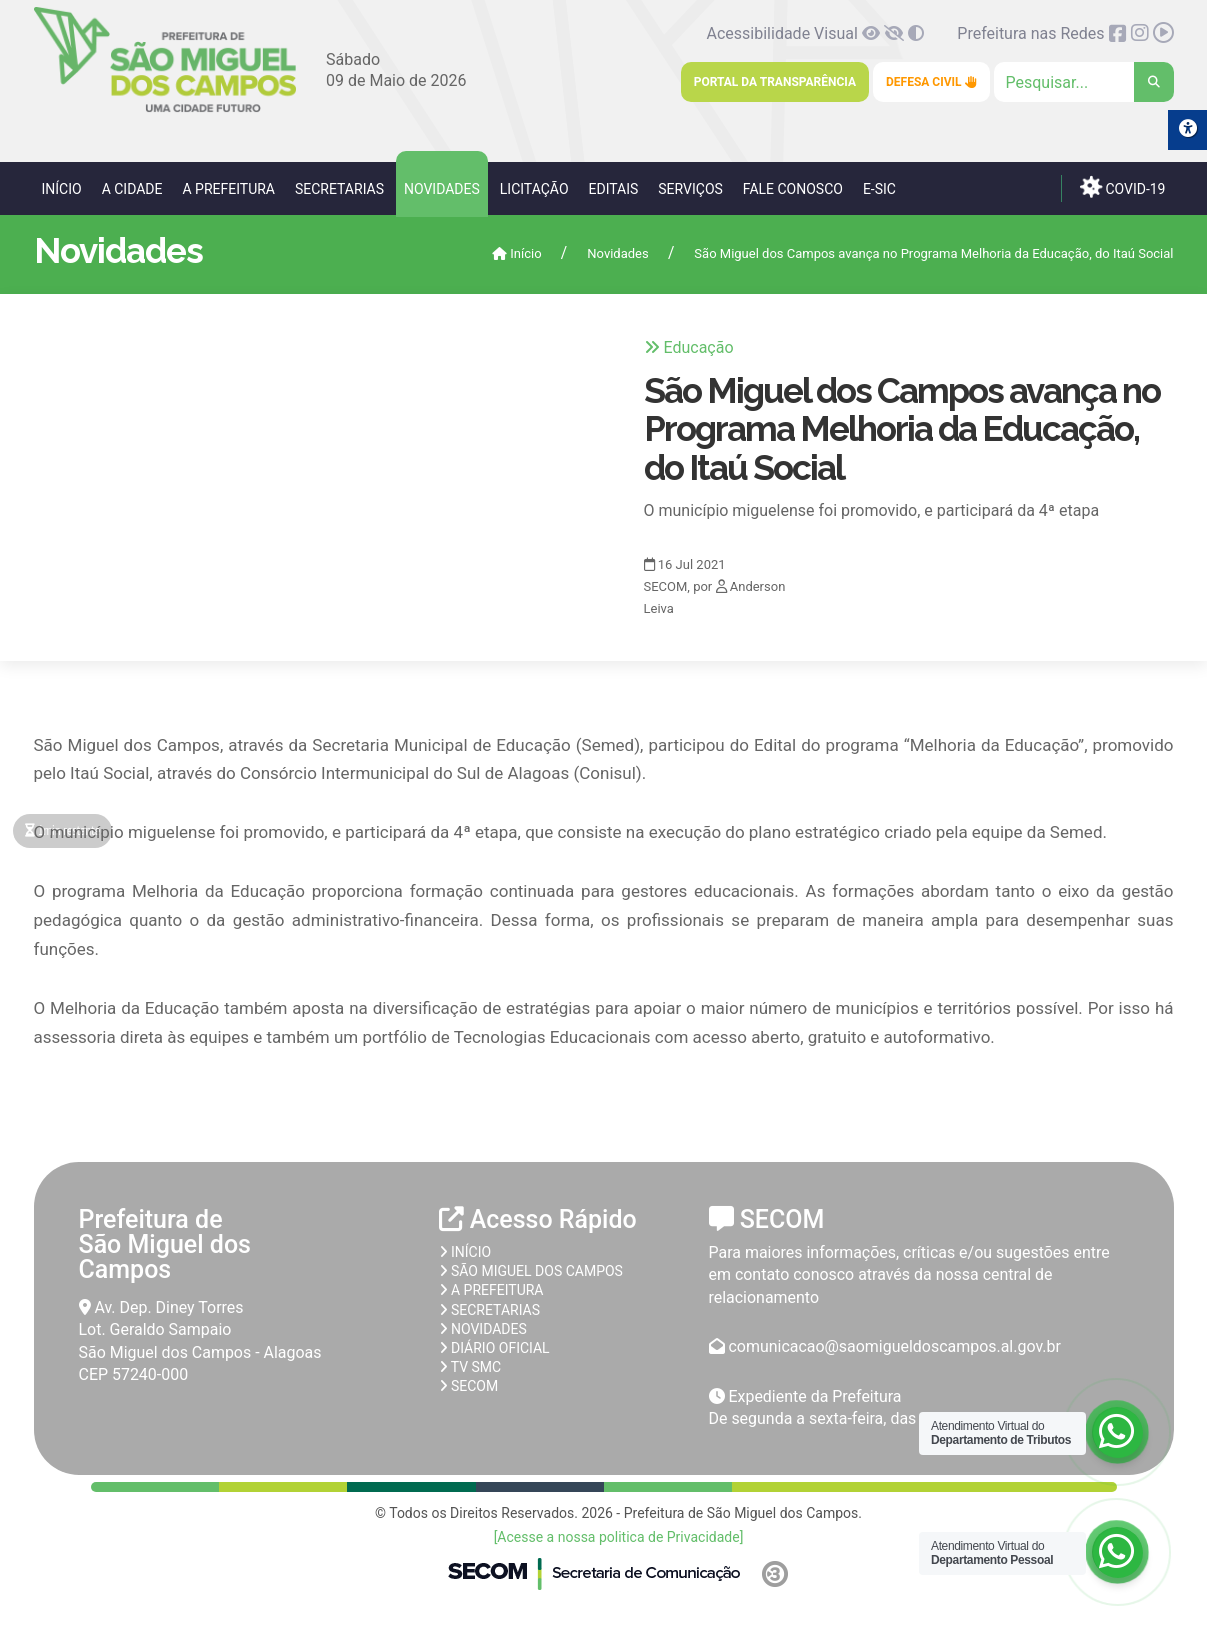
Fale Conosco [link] (793, 189)
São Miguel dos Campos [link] (531, 1271)
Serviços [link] (690, 189)
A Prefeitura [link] (228, 189)
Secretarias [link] (339, 189)
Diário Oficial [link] (494, 1348)
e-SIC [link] (879, 189)
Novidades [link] (442, 189)
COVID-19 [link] (1123, 187)
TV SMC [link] (470, 1367)
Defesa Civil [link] (931, 82)
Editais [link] (614, 189)
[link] (165, 108)
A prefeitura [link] (491, 1290)
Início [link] (62, 189)
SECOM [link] (469, 1386)
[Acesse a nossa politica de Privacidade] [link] (619, 1537)
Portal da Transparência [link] (775, 82)
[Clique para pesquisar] (1084, 82)
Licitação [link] (534, 189)
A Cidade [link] (132, 189)
